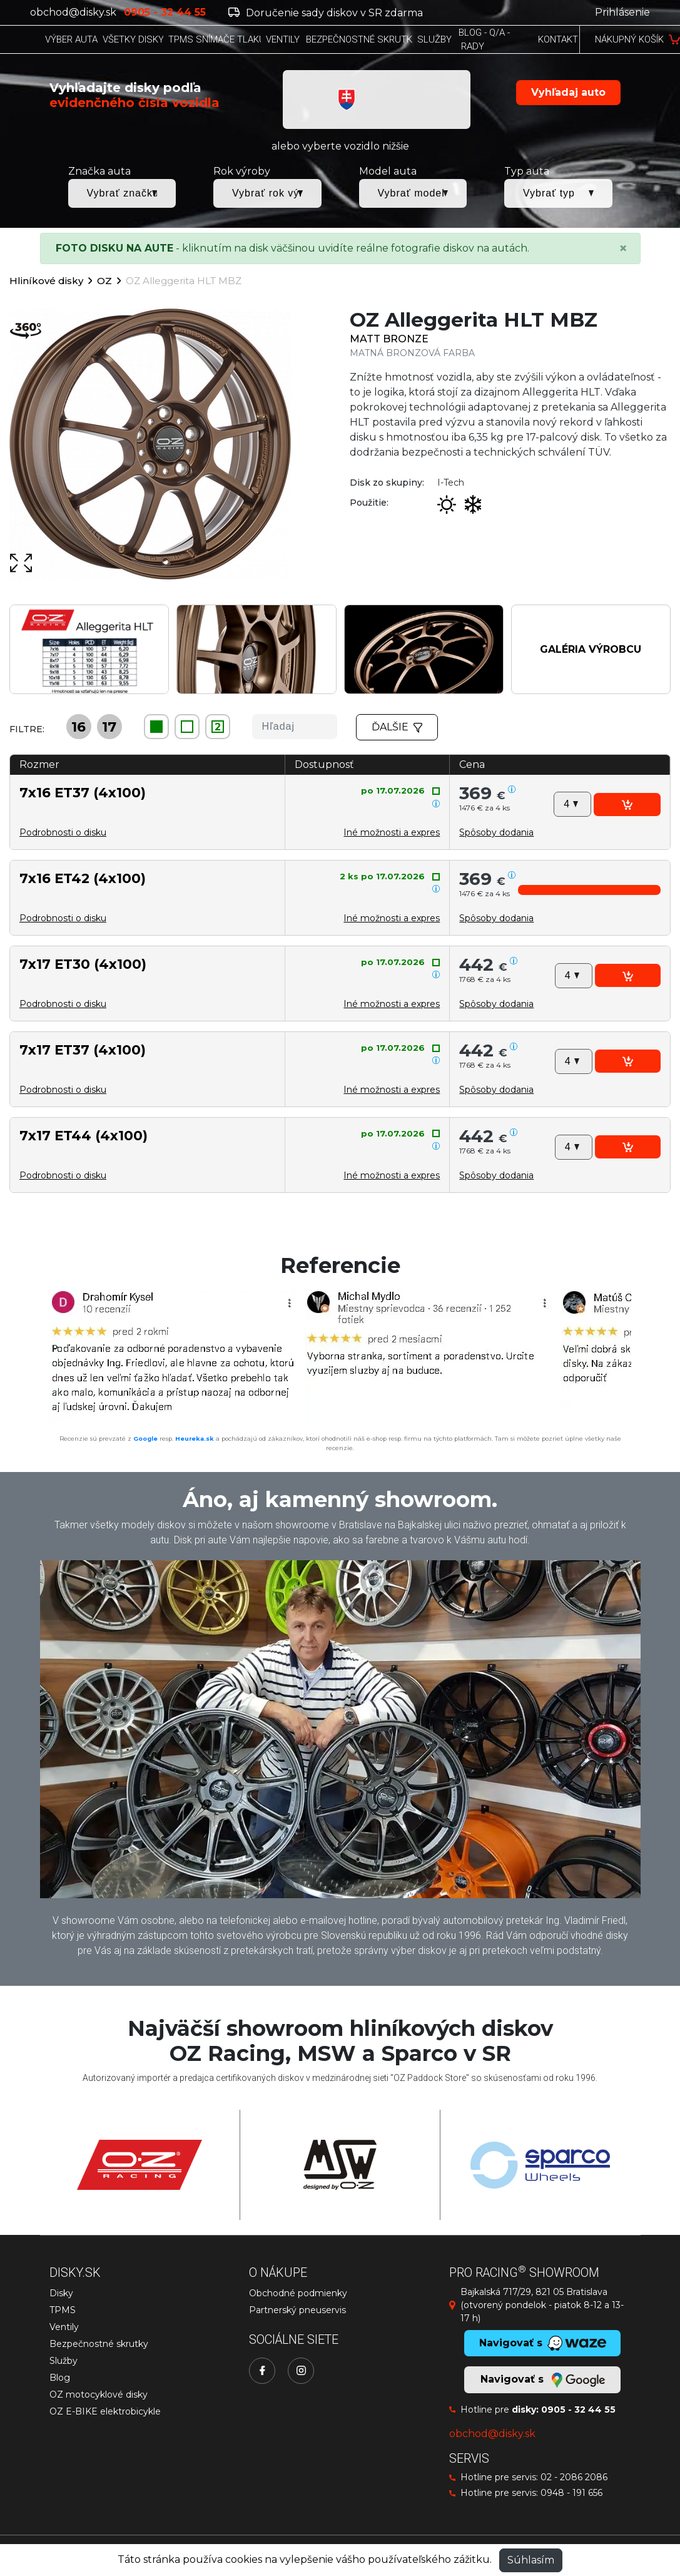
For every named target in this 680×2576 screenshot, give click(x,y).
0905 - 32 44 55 (578, 2409)
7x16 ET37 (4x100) (82, 792)
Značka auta (99, 171)
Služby (63, 2360)
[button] (496, 832)
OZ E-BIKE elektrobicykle (105, 2411)
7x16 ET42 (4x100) (82, 878)
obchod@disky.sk (73, 12)
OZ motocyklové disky (98, 2394)
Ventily (64, 2327)
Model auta (388, 171)
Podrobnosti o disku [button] (62, 832)
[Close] (623, 248)
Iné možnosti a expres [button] (391, 832)
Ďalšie (397, 727)
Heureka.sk (194, 1438)
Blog (59, 2377)
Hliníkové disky (46, 281)
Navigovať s (542, 2380)
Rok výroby (241, 171)
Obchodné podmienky (298, 2293)
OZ (104, 281)
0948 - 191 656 (571, 2492)
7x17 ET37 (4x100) (82, 1049)
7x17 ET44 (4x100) (83, 1135)
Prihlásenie (622, 12)
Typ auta (526, 171)
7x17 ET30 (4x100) (82, 964)
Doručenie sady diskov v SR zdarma (325, 13)
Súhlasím (530, 2560)
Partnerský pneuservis (297, 2310)
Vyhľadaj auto (568, 92)
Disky (61, 2293)
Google (145, 1438)
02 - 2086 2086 (573, 2477)
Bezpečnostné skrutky (98, 2343)
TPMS (62, 2310)
